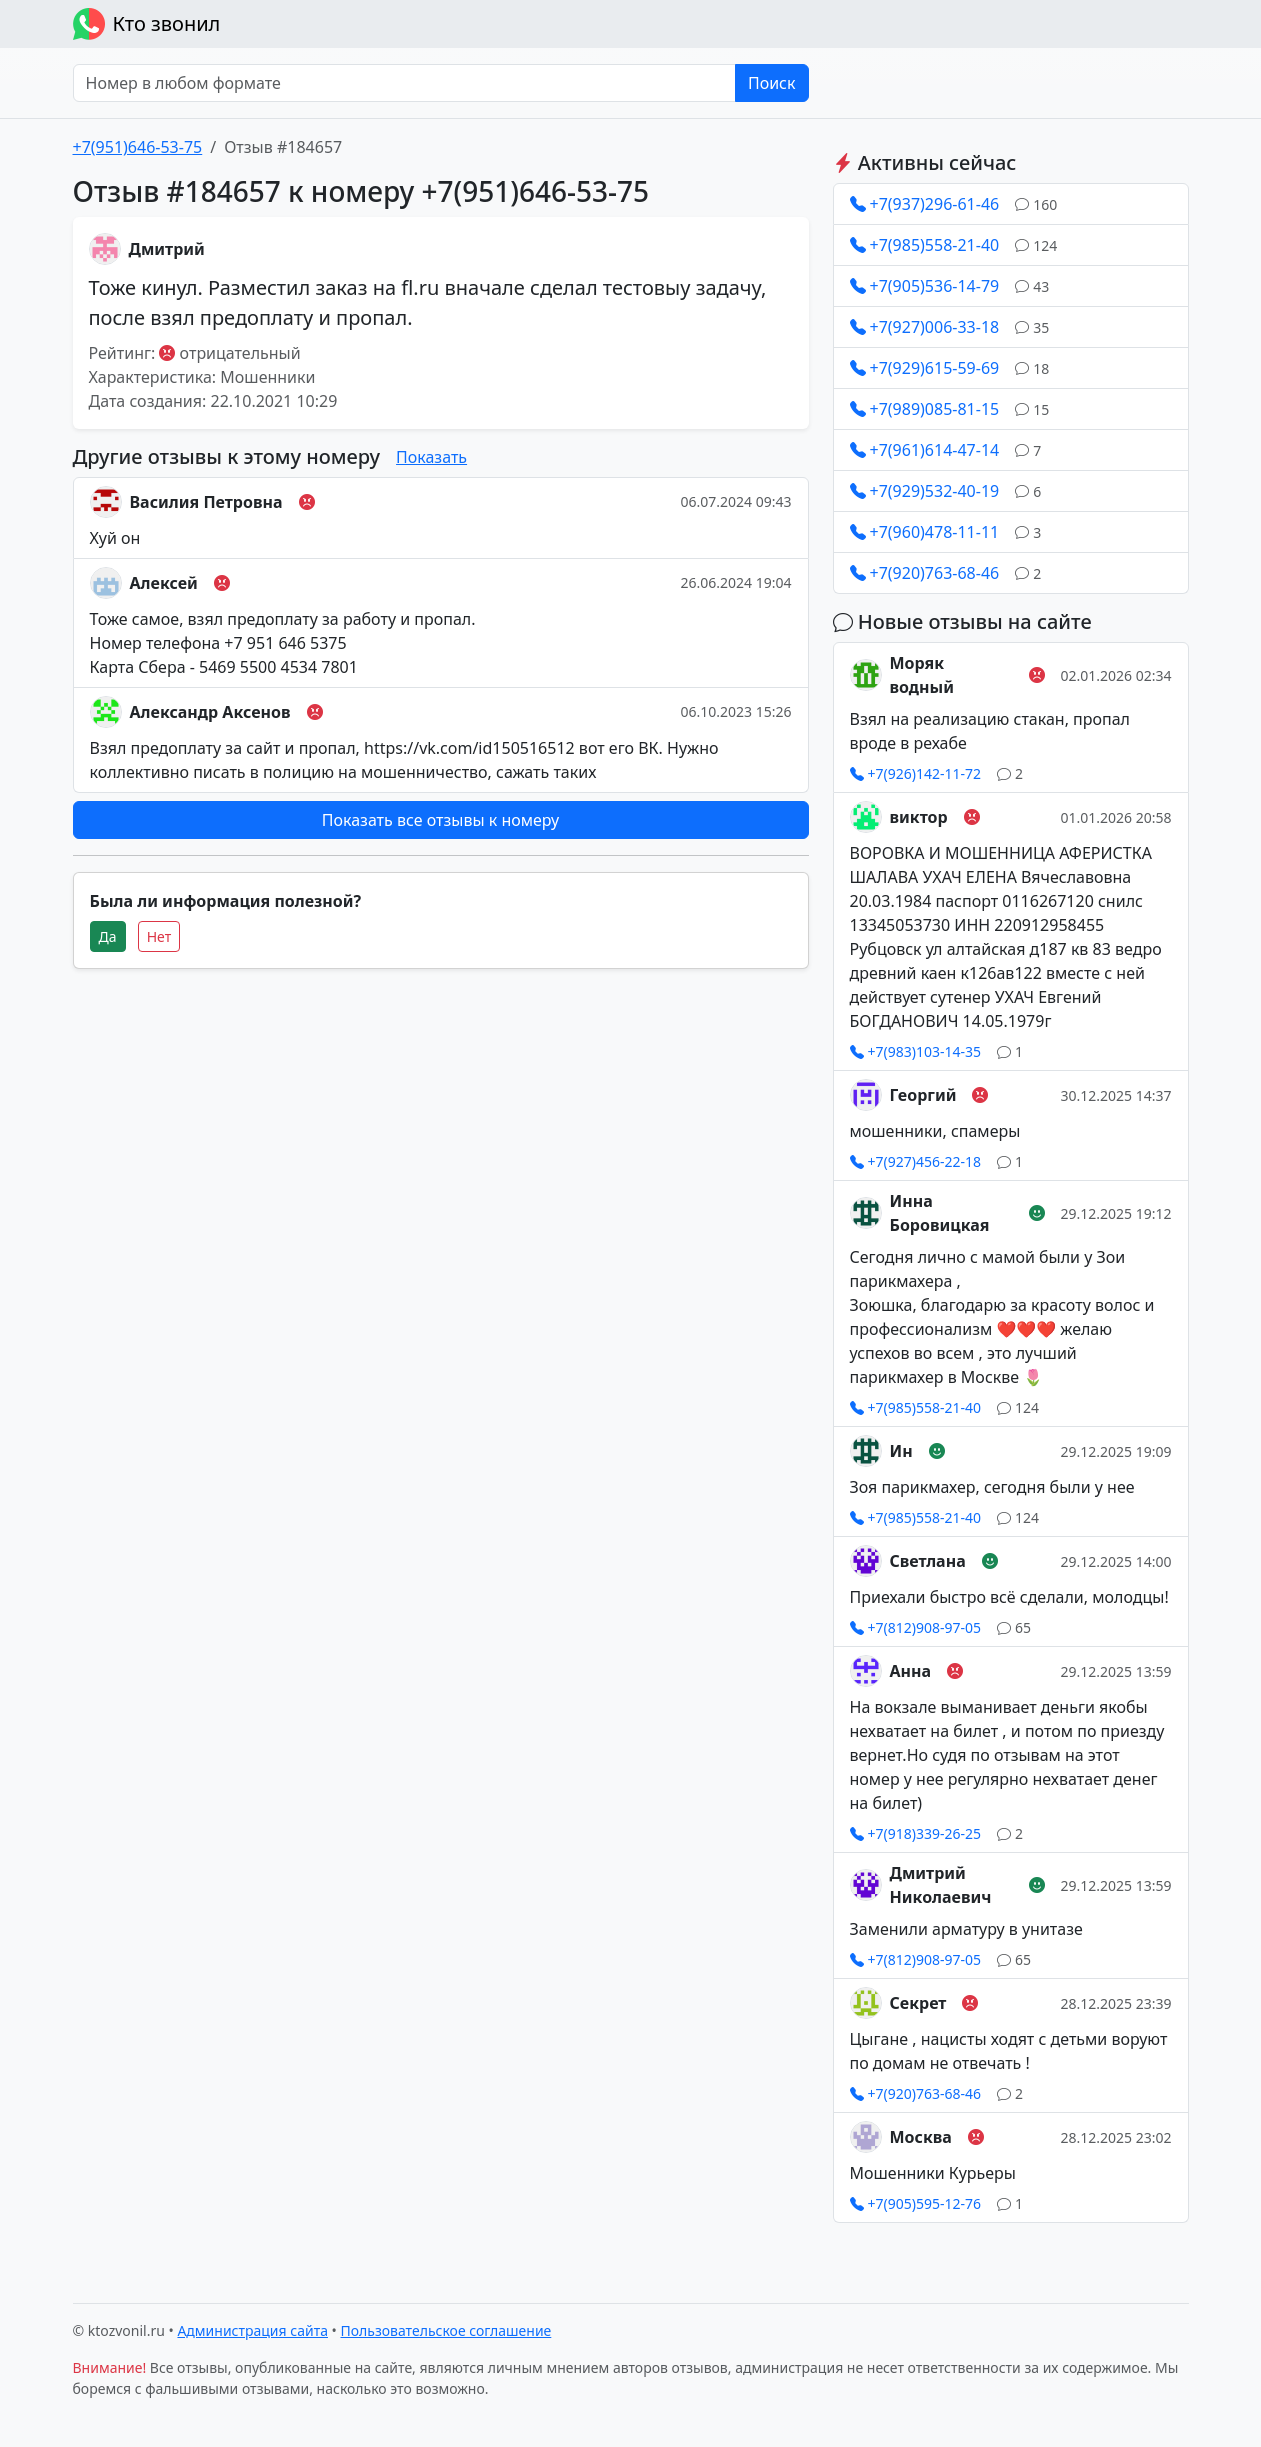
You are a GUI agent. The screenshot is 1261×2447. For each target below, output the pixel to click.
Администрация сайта (252, 2330)
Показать (431, 457)
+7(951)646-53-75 (138, 147)
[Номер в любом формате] (404, 83)
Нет (159, 936)
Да (108, 936)
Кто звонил (147, 24)
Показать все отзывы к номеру (440, 820)
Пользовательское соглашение (446, 2330)
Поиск (772, 83)
